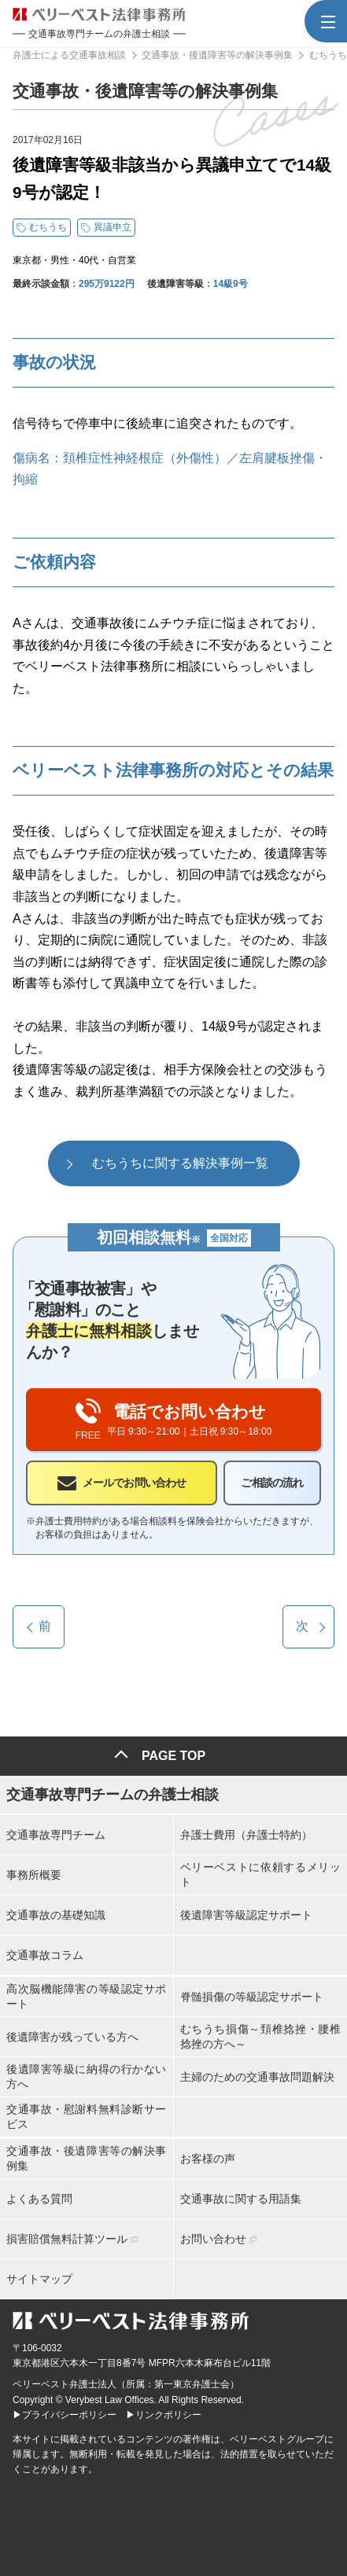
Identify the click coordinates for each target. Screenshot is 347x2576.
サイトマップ (39, 2279)
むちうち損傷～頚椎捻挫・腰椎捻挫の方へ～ (260, 2036)
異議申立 (112, 227)
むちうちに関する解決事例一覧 (180, 1163)
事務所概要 (33, 1875)
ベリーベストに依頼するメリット (260, 1874)
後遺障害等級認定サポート (246, 1915)
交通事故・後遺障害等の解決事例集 (86, 2157)
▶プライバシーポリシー (64, 2414)
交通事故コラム (44, 1955)
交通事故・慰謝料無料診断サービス (86, 2116)
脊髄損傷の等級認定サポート (251, 1996)
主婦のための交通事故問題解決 (257, 2077)
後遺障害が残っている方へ (72, 2036)
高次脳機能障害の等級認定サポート (86, 1996)
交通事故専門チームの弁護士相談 (112, 1794)
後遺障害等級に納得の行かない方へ (86, 2076)
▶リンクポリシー (163, 2414)
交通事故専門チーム (55, 1834)
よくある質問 (39, 2198)
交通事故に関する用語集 (240, 2198)
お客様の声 (207, 2158)
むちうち (48, 227)
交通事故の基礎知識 (55, 1915)
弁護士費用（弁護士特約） (246, 1834)
